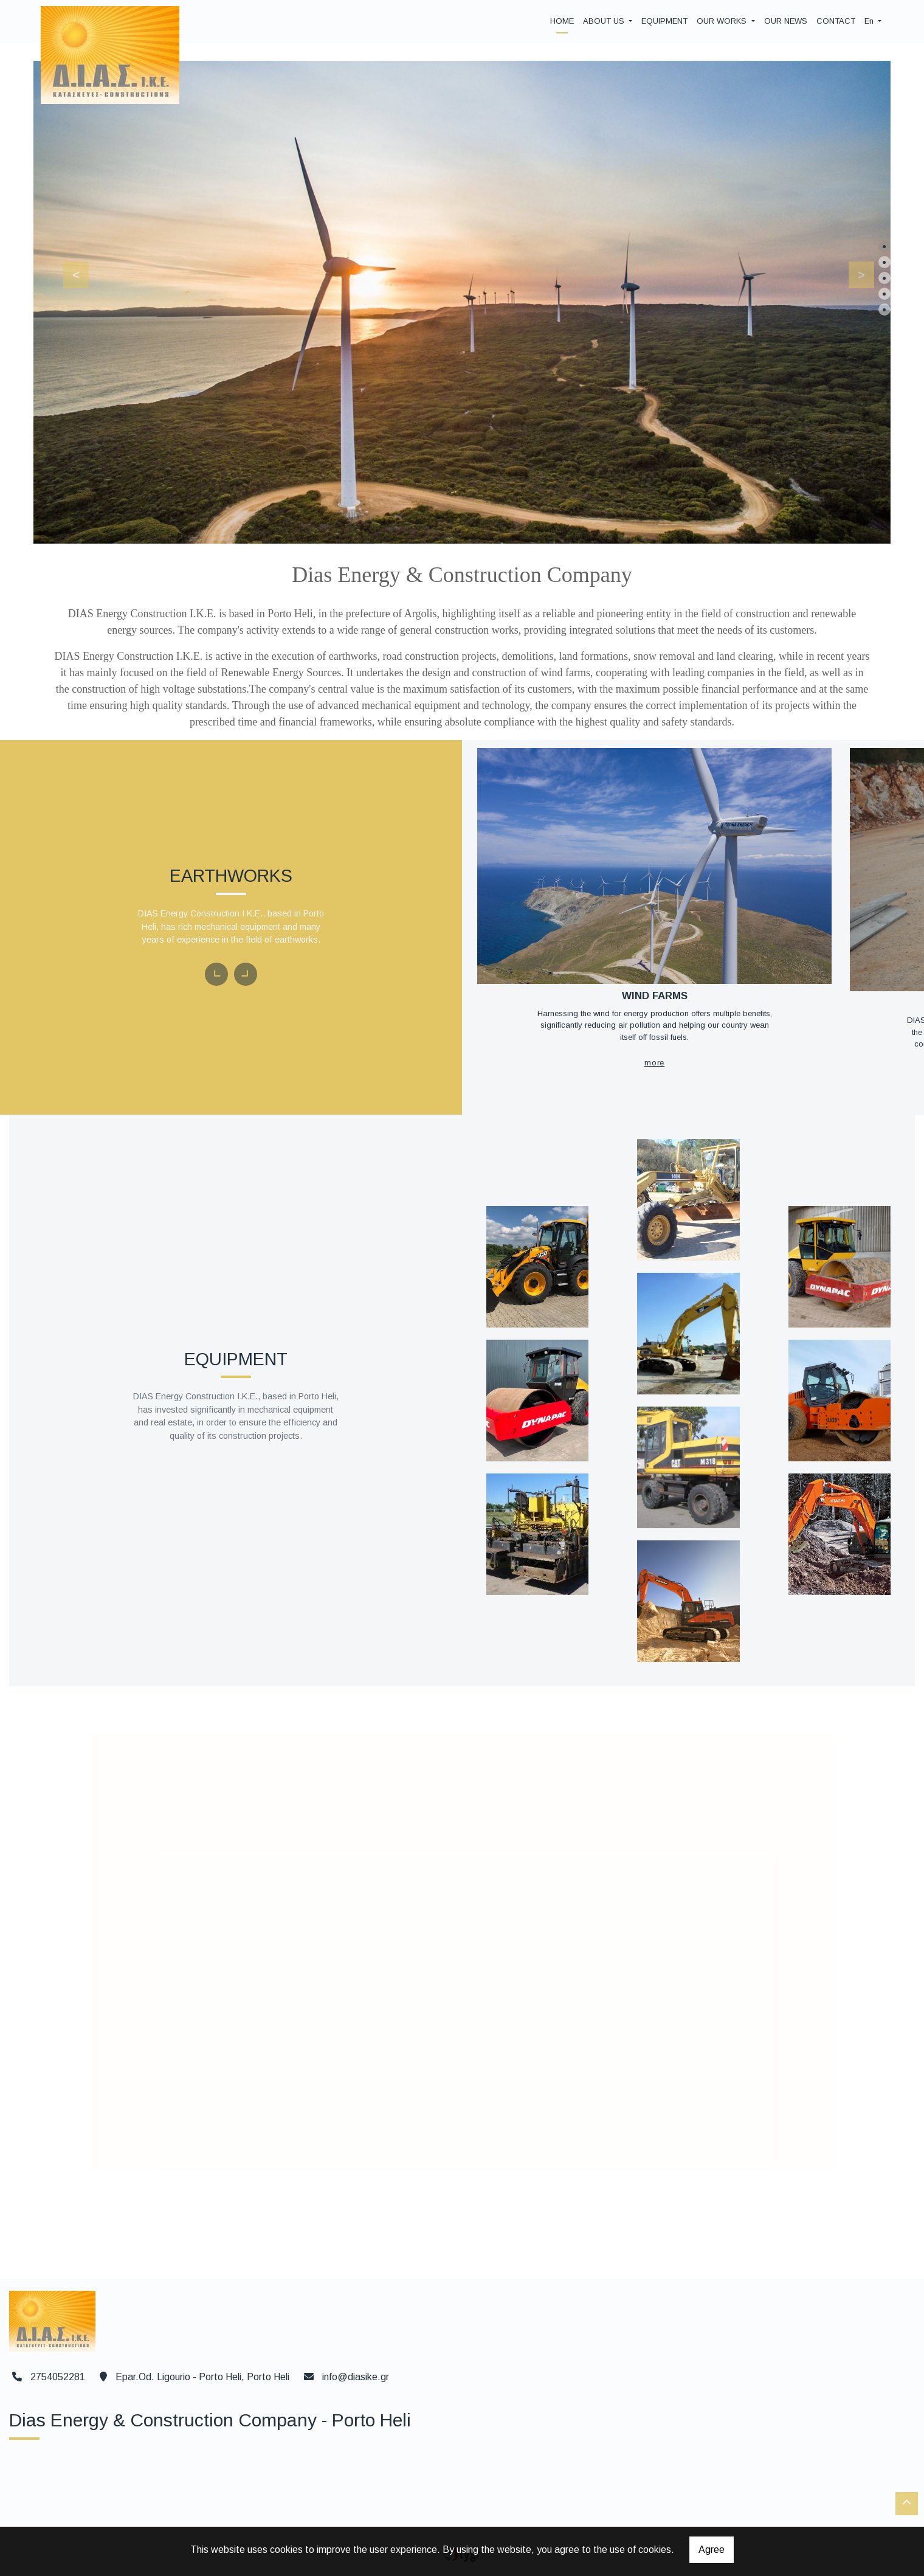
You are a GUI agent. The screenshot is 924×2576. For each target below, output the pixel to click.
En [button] (870, 21)
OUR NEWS (785, 21)
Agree (711, 2549)
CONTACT (835, 21)
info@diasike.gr (355, 2372)
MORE (637, 1037)
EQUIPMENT (664, 21)
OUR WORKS (723, 21)
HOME (562, 21)
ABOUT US (605, 21)
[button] (69, 272)
